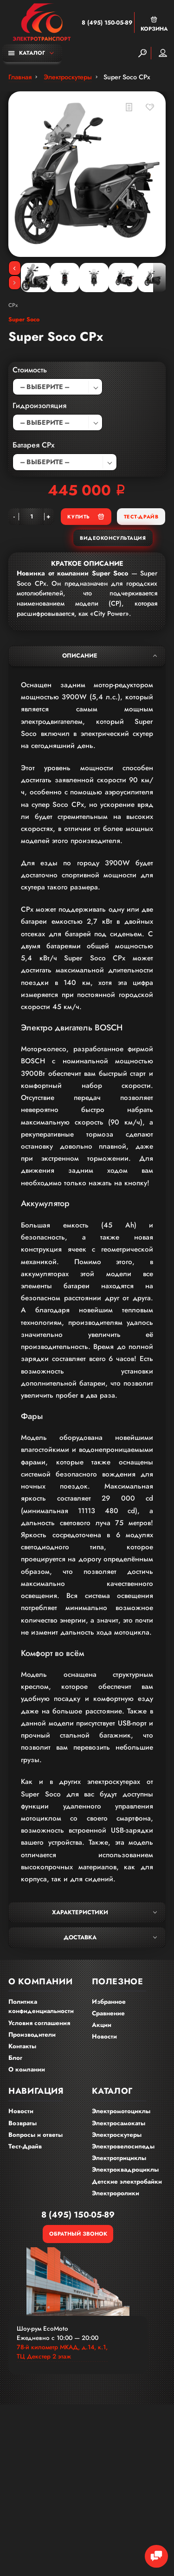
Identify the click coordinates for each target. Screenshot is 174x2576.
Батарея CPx (34, 445)
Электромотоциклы (121, 2111)
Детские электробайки (127, 2181)
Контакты (22, 2046)
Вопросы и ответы (35, 2134)
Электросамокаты (118, 2123)
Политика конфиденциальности (41, 2006)
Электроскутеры (117, 2134)
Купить (85, 516)
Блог (15, 2057)
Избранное (109, 2001)
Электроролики (115, 2193)
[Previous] (14, 268)
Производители (32, 2034)
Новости (104, 2036)
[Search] (142, 53)
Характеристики (104, 1912)
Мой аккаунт (163, 53)
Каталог (26, 53)
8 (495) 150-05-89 (107, 23)
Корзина (154, 23)
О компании (26, 2069)
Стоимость (30, 370)
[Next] (14, 282)
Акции (101, 2024)
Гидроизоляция (39, 406)
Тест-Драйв (141, 516)
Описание (109, 656)
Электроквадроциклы (125, 2169)
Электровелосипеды (123, 2146)
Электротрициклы (119, 2158)
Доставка (110, 1937)
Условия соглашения (39, 2023)
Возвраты (22, 2123)
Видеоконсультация (113, 538)
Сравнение (108, 2013)
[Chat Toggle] (156, 2556)
